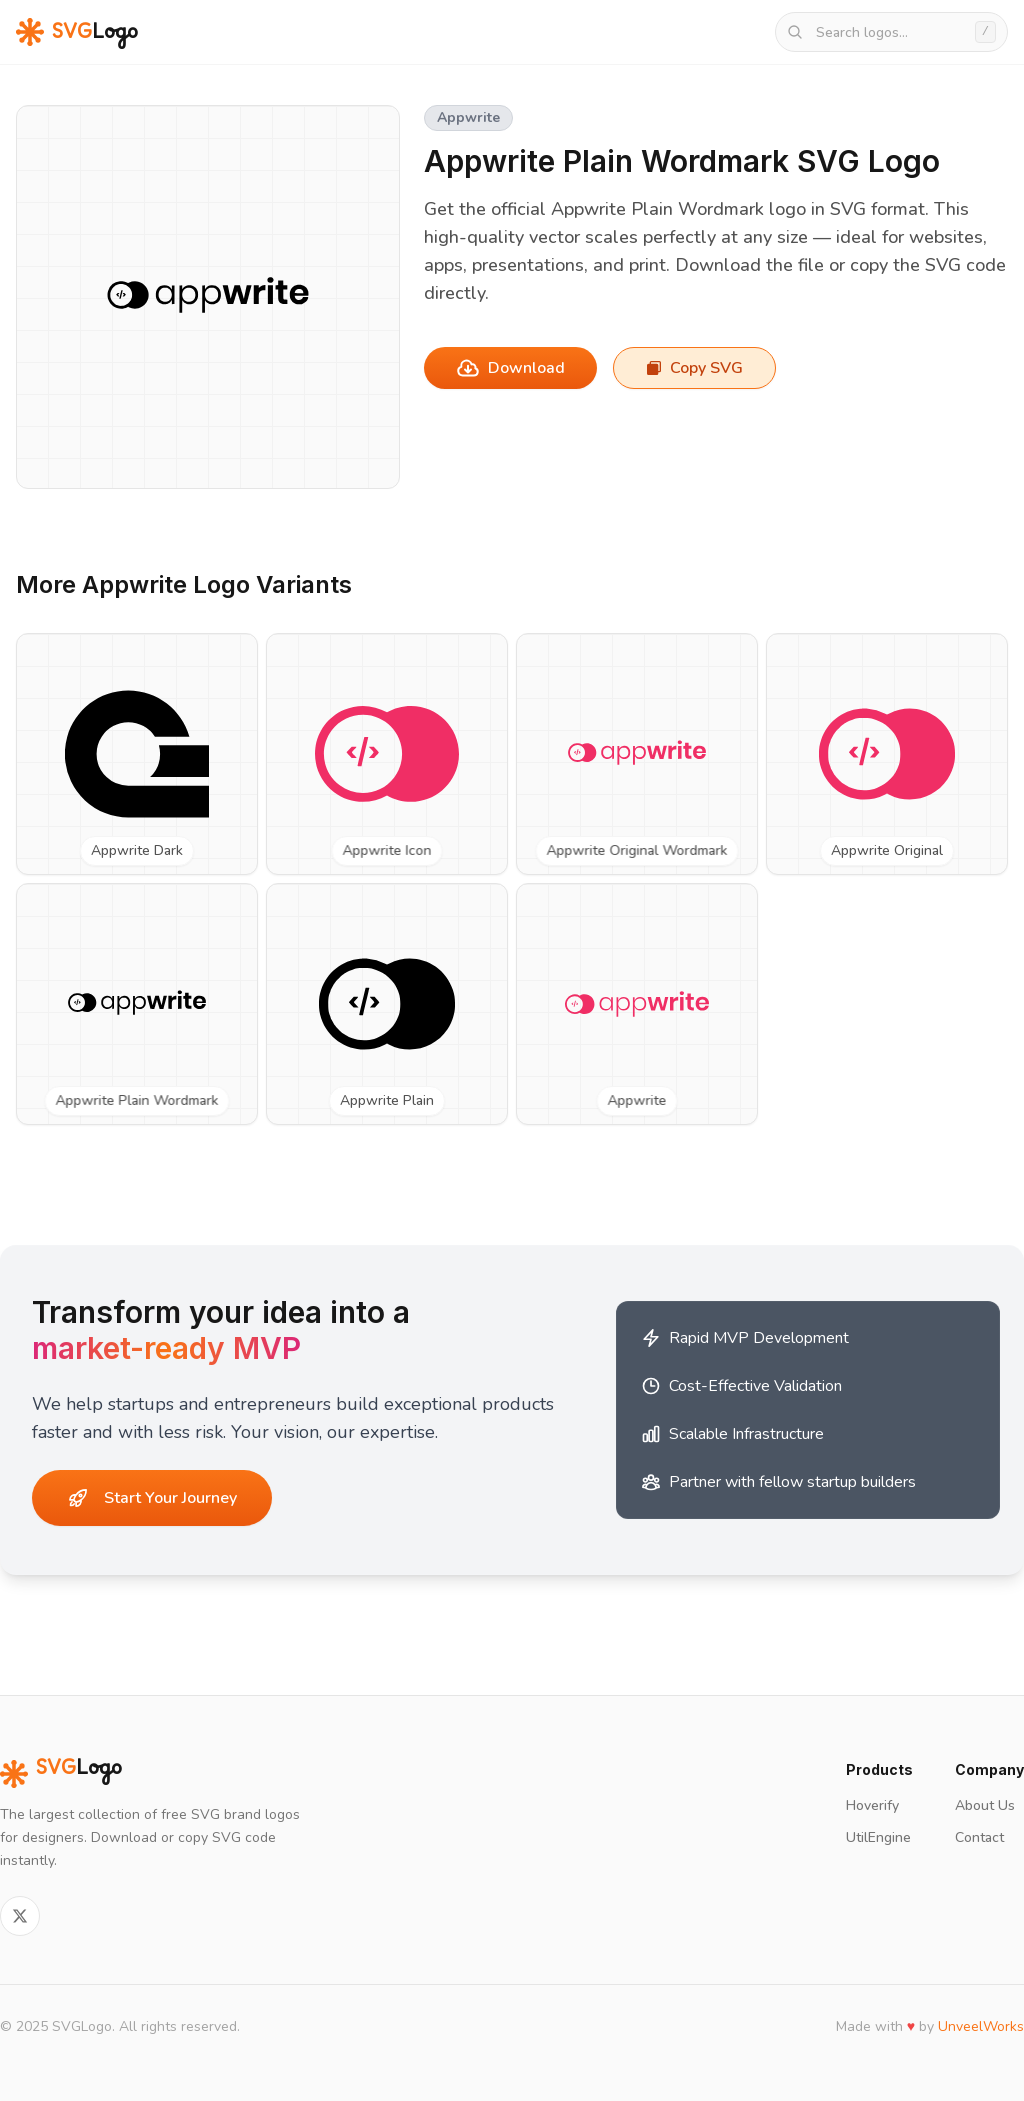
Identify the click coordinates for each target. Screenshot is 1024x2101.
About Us (985, 1805)
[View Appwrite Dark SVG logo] (137, 754)
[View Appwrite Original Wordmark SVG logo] (637, 754)
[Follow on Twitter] (20, 1916)
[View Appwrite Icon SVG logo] (387, 754)
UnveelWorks (981, 2026)
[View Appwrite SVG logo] (637, 1004)
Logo (61, 1774)
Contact (979, 1837)
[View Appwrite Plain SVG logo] (387, 1004)
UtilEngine (878, 1837)
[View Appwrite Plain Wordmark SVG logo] (137, 1004)
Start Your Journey (152, 1498)
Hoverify (872, 1805)
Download (510, 368)
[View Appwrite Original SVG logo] (887, 754)
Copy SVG (694, 368)
